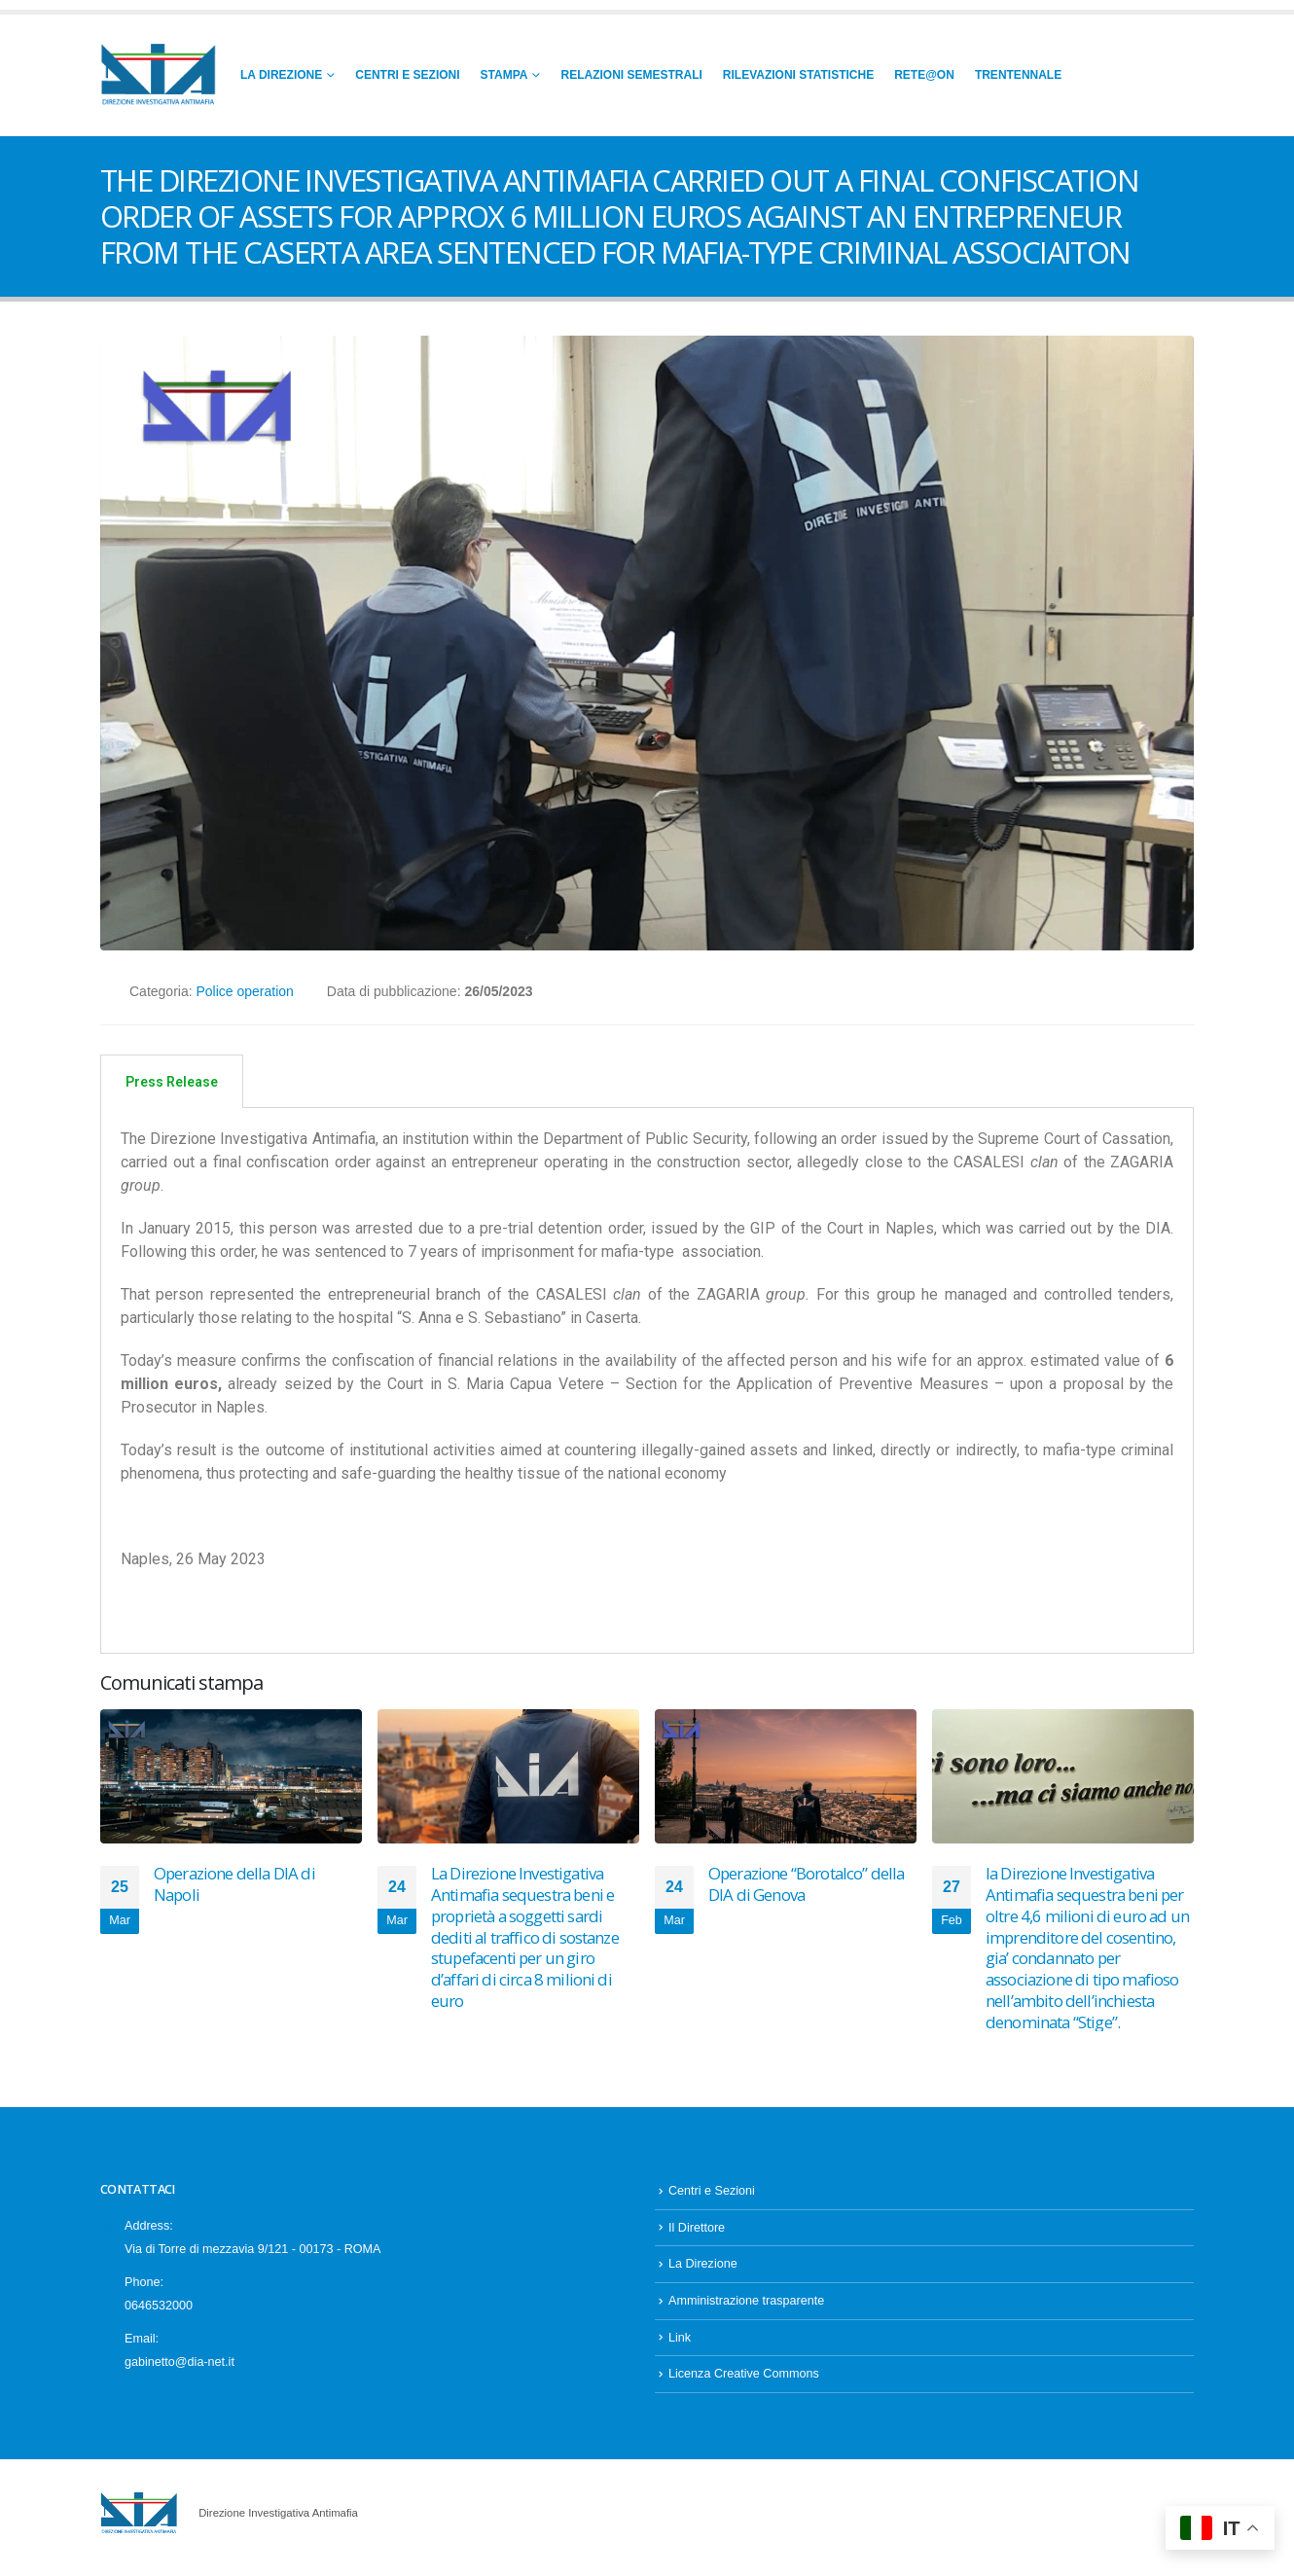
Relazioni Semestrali (630, 75)
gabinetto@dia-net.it (179, 2370)
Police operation (244, 991)
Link (679, 2345)
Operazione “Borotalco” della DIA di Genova (806, 1884)
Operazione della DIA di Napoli (234, 1884)
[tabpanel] (647, 1381)
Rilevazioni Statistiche (798, 75)
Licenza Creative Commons (743, 2382)
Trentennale (1018, 75)
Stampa (504, 75)
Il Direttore (696, 2235)
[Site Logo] (158, 75)
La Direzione (281, 75)
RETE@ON (924, 75)
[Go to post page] (231, 1776)
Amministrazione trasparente (746, 2309)
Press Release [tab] (172, 1082)
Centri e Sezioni (407, 75)
